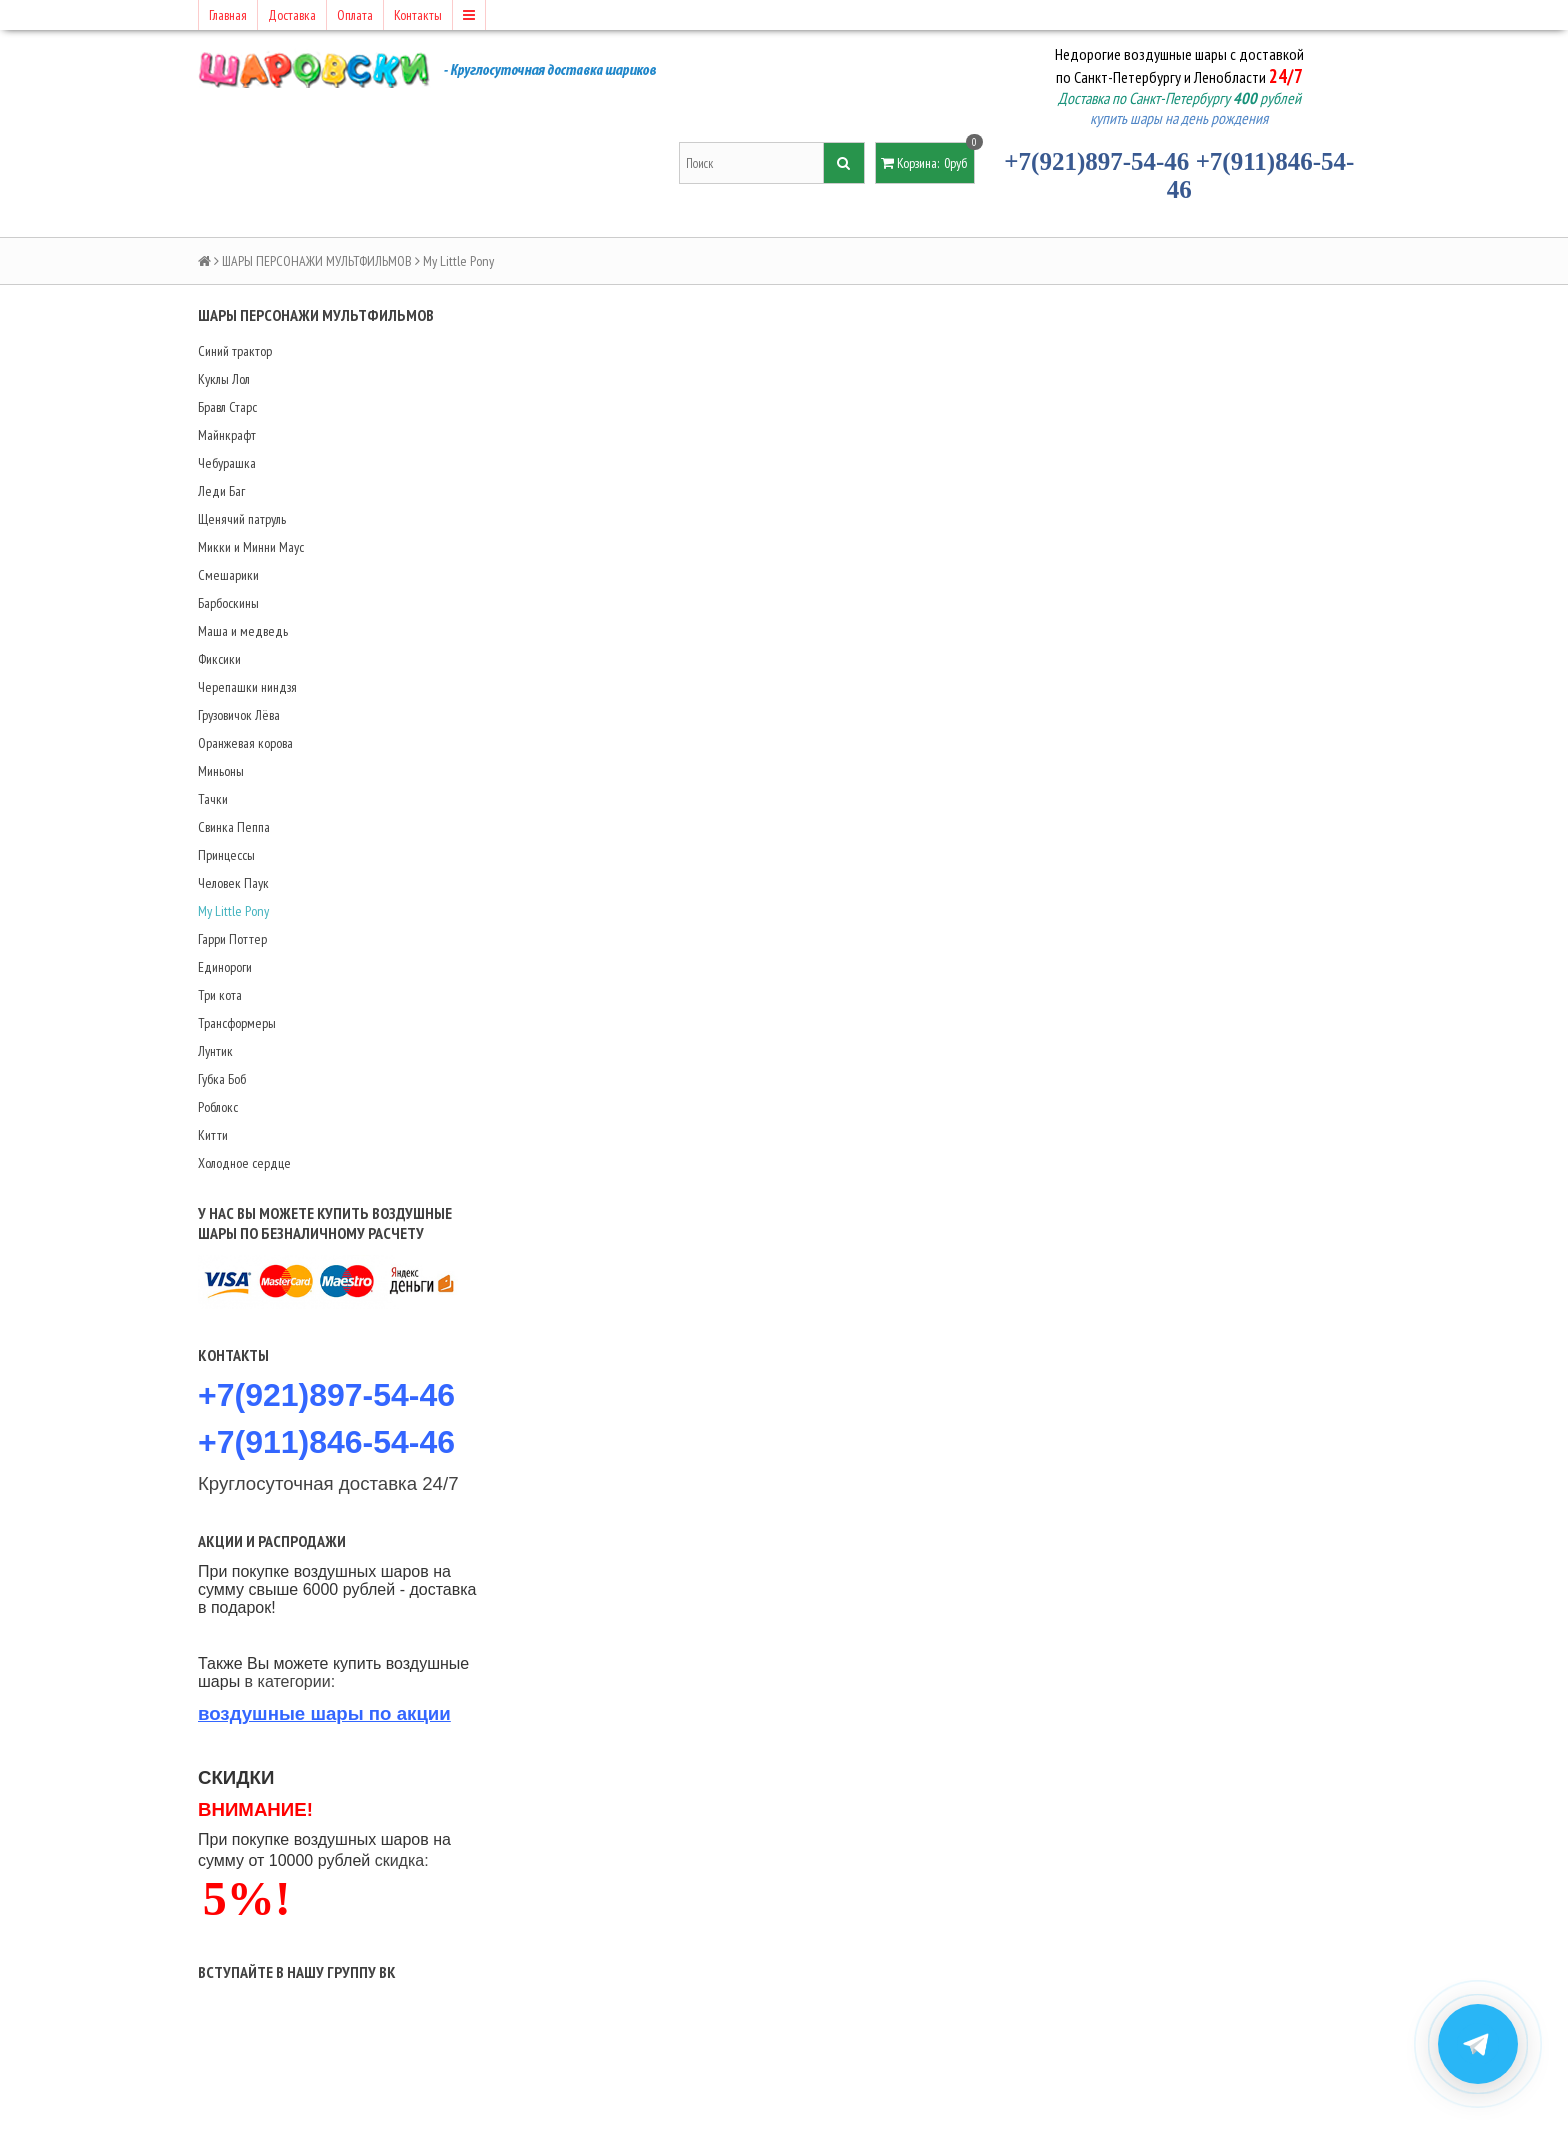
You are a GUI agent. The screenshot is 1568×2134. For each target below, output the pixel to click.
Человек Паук (233, 883)
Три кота (220, 995)
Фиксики (219, 659)
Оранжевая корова (245, 743)
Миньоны (221, 771)
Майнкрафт (227, 435)
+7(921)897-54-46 (1096, 161)
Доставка (292, 15)
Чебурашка (227, 463)
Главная (228, 15)
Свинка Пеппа (234, 827)
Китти (213, 1135)
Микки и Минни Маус (251, 547)
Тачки (213, 799)
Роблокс (218, 1107)
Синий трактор (235, 351)
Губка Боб (222, 1079)
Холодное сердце (244, 1163)
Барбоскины (228, 603)
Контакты (418, 15)
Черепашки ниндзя (247, 687)
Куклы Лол (224, 379)
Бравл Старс (227, 407)
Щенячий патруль (242, 519)
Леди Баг (221, 491)
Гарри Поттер (232, 939)
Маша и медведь (243, 631)
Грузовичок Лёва (239, 715)
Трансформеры (237, 1023)
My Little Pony (233, 911)
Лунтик (215, 1051)
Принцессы (226, 855)
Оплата (355, 15)
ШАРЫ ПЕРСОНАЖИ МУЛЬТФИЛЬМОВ (317, 261)
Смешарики (228, 575)
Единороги (225, 967)
